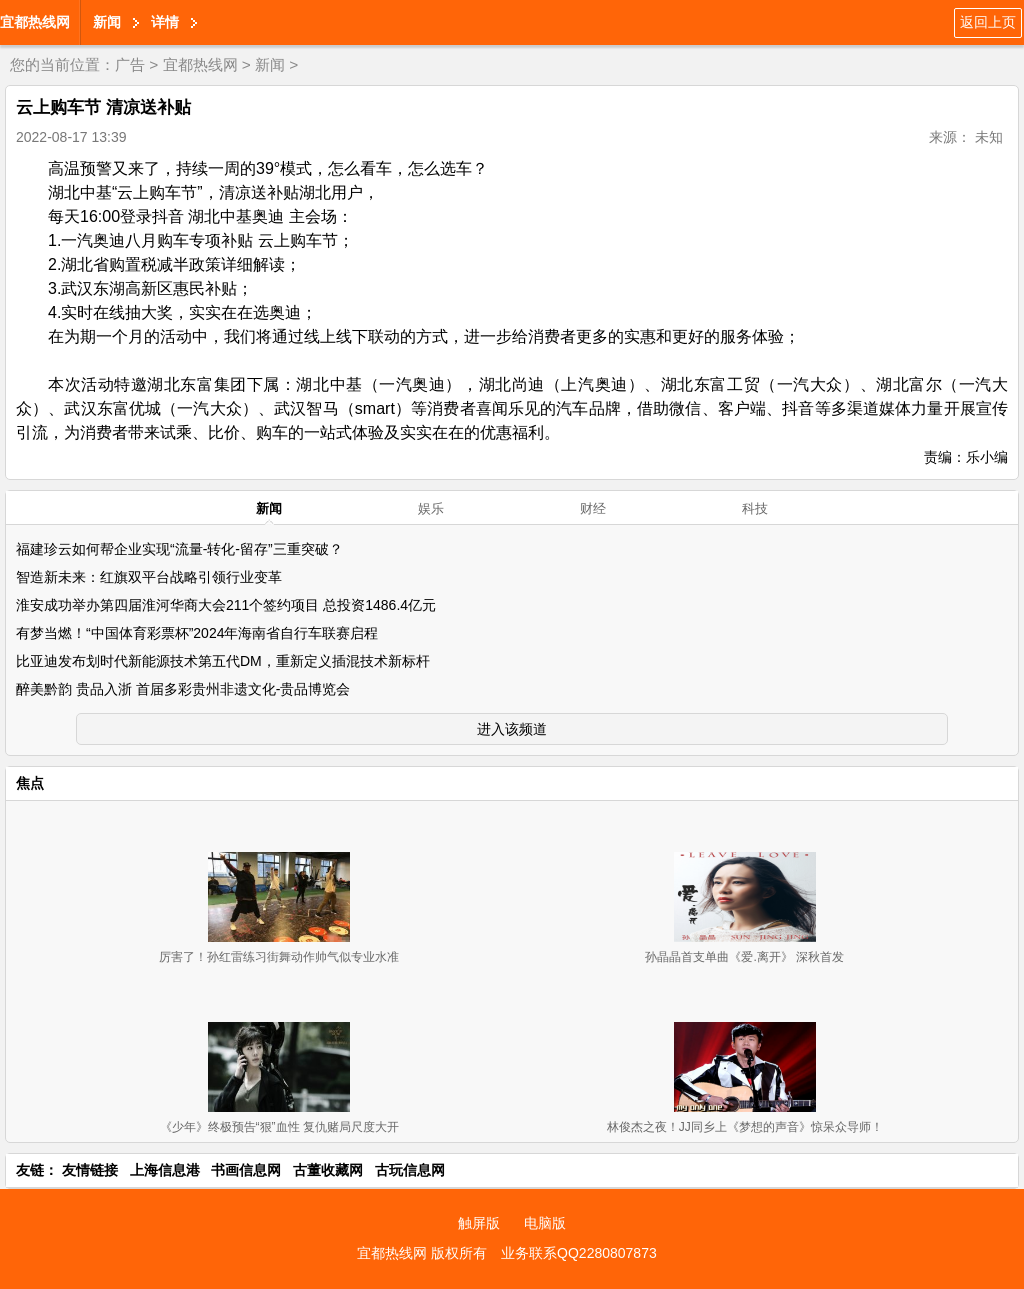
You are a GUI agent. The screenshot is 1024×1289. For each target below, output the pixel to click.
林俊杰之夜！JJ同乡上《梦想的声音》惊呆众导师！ (745, 1127)
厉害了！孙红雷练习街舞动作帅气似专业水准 (279, 957)
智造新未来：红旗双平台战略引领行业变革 (149, 577)
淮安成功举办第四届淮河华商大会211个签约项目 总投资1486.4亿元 (226, 605)
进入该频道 (512, 729)
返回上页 (988, 22)
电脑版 (545, 1223)
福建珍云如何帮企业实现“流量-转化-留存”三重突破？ (179, 549)
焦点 (30, 783)
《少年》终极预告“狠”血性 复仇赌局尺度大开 (279, 1127)
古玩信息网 (410, 1170)
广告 (130, 64)
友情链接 (90, 1170)
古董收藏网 (328, 1170)
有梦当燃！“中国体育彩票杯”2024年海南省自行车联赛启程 (197, 633)
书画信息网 (246, 1170)
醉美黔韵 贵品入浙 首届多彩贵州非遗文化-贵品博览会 (183, 689)
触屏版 (479, 1223)
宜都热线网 (35, 22)
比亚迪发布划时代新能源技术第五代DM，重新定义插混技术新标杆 (223, 661)
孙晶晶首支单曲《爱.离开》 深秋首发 (744, 957)
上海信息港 (165, 1170)
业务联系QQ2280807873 (579, 1253)
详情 (165, 22)
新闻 (107, 22)
